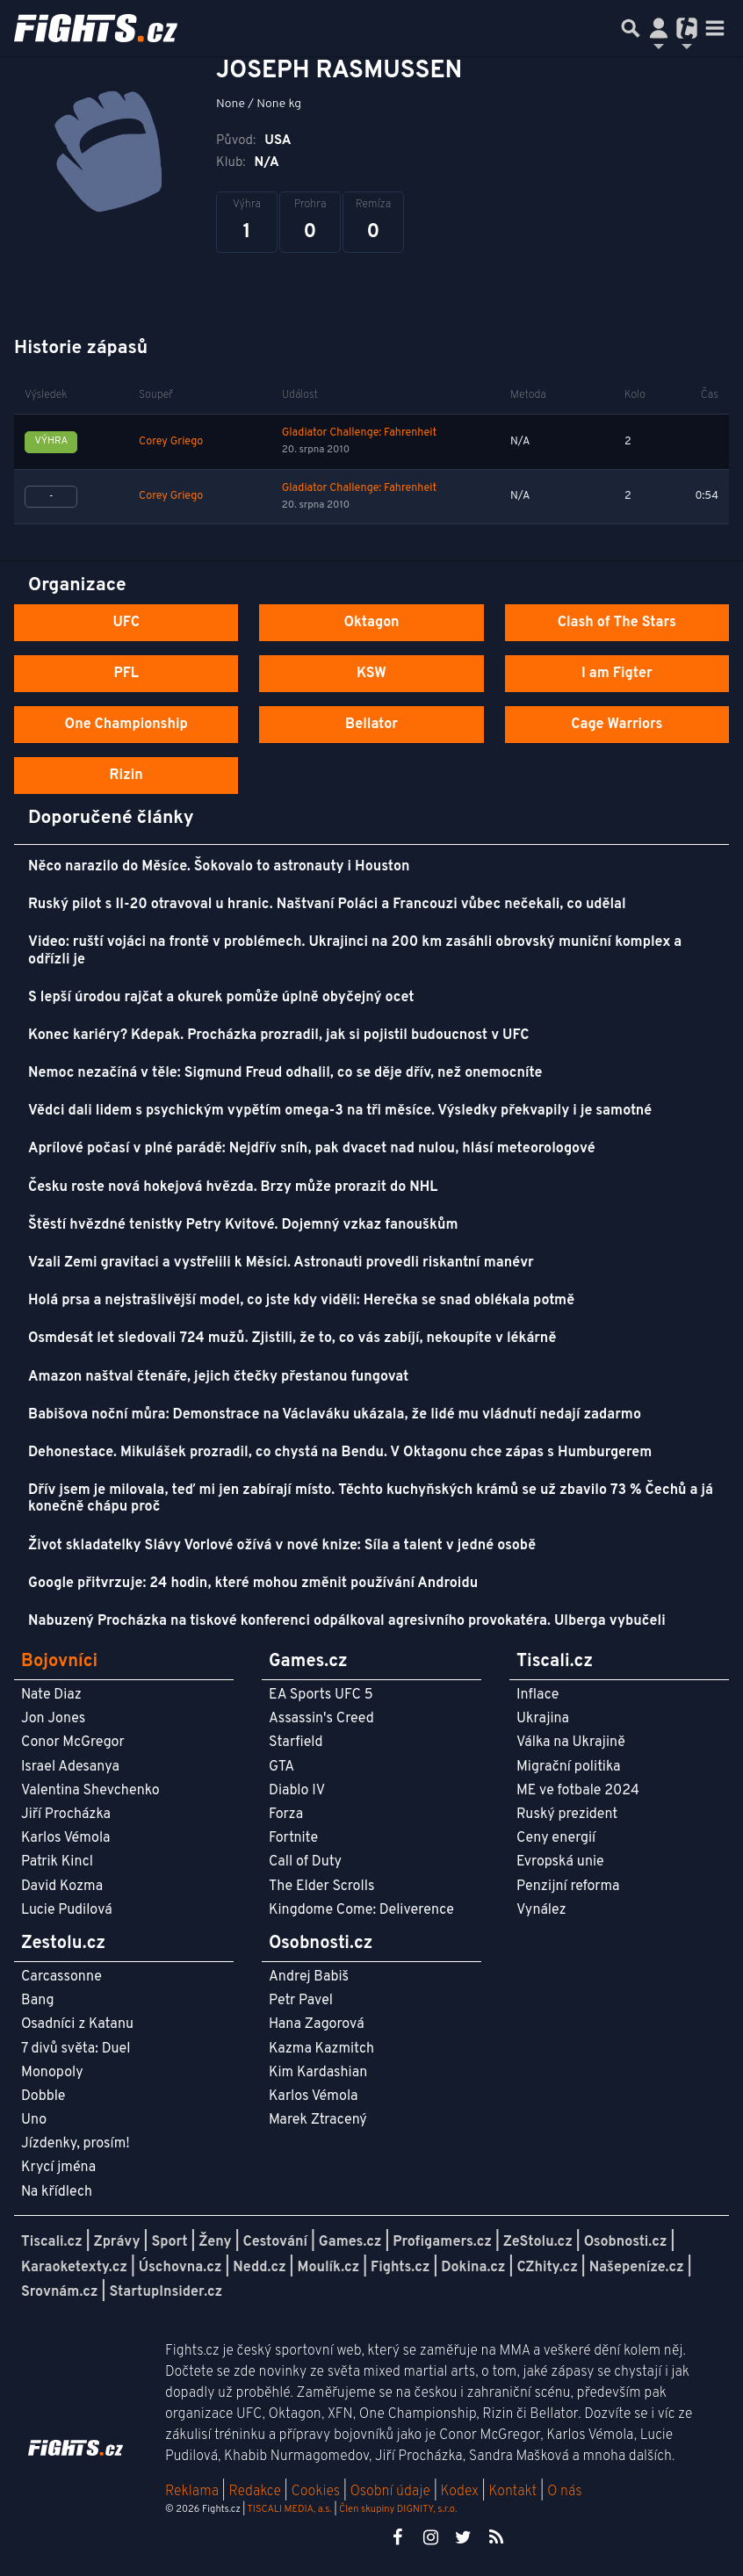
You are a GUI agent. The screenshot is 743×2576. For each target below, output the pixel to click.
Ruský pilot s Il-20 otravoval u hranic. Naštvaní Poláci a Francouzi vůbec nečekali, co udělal (327, 904)
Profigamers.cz (442, 2242)
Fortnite (293, 1838)
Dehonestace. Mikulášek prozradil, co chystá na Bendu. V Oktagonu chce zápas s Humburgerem (340, 1452)
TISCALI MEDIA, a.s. (289, 2509)
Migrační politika (568, 1767)
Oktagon (371, 622)
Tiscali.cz (52, 2242)
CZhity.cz (546, 2268)
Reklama (192, 2491)
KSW (371, 673)
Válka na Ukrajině (570, 1742)
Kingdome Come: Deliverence (361, 1910)
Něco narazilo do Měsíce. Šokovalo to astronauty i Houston (218, 867)
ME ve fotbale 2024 (577, 1791)
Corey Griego (171, 442)
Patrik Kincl (57, 1862)
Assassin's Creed (321, 1719)
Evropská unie (560, 1862)
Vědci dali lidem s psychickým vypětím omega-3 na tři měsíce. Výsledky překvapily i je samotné (340, 1111)
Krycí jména (58, 2167)
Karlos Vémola (66, 1838)
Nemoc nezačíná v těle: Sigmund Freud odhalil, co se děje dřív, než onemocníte (285, 1073)
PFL (126, 673)
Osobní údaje (390, 2491)
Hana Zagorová (316, 2024)
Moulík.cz (328, 2268)
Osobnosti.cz (625, 2242)
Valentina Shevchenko (90, 1791)
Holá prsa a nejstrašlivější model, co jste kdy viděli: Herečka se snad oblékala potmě (301, 1301)
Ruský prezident (566, 1814)
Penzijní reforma (568, 1886)
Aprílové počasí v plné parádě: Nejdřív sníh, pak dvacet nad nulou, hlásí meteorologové (311, 1149)
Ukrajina (542, 1719)
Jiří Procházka (66, 1814)
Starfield (295, 1742)
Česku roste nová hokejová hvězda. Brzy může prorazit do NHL (232, 1187)
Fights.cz (400, 2268)
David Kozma (62, 1886)
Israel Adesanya (70, 1767)
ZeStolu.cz (538, 2242)
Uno (34, 2120)
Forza (286, 1814)
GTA (281, 1767)
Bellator (371, 724)
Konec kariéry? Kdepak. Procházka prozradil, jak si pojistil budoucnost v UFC (279, 1035)
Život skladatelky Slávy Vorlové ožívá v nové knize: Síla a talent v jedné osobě (282, 1546)
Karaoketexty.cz (74, 2268)
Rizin (126, 775)
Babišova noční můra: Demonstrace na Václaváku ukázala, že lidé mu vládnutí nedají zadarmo (334, 1415)
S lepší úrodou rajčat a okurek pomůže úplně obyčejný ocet (221, 998)
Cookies (315, 2491)
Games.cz (350, 2242)
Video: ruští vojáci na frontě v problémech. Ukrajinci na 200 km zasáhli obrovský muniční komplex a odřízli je (355, 951)
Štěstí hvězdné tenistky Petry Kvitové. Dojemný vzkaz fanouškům (243, 1225)
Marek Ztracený (318, 2120)
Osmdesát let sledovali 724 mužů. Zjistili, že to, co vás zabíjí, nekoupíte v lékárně (292, 1338)
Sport (169, 2242)
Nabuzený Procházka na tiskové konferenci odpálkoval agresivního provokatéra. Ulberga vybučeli (347, 1621)
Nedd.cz (259, 2268)
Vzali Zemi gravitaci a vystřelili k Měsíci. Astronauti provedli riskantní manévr (281, 1263)
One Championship (126, 724)
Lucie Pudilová (66, 1910)
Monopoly (52, 2073)
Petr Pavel (301, 2001)
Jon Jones (53, 1719)
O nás (564, 2491)
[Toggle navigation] (715, 28)
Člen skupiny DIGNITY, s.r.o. (398, 2509)
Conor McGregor (73, 1742)
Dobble (43, 2096)
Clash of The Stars (617, 622)
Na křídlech (56, 2192)
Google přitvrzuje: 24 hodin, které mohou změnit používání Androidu (253, 1583)
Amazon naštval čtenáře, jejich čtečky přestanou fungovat (218, 1377)
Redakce (254, 2491)
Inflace (537, 1695)
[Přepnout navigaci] (659, 28)
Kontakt (514, 2491)
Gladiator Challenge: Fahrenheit (359, 433)
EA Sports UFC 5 (321, 1695)
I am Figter (617, 673)
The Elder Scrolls (321, 1886)
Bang (37, 2001)
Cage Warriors (616, 724)
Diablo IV (297, 1791)
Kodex (461, 2491)
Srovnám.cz (59, 2292)
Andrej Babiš (309, 1977)
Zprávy (117, 2242)
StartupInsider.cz (165, 2292)
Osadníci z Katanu (77, 2024)
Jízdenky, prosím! (75, 2144)
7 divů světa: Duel (75, 2049)
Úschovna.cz (180, 2268)
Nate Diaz (51, 1695)
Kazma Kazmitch (321, 2049)
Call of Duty (305, 1862)
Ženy (214, 2242)
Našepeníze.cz (636, 2268)
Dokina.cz (473, 2268)
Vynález (541, 1910)
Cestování (274, 2242)
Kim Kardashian (318, 2073)
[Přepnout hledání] (631, 28)
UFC (125, 622)
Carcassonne (61, 1977)
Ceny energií (555, 1838)
